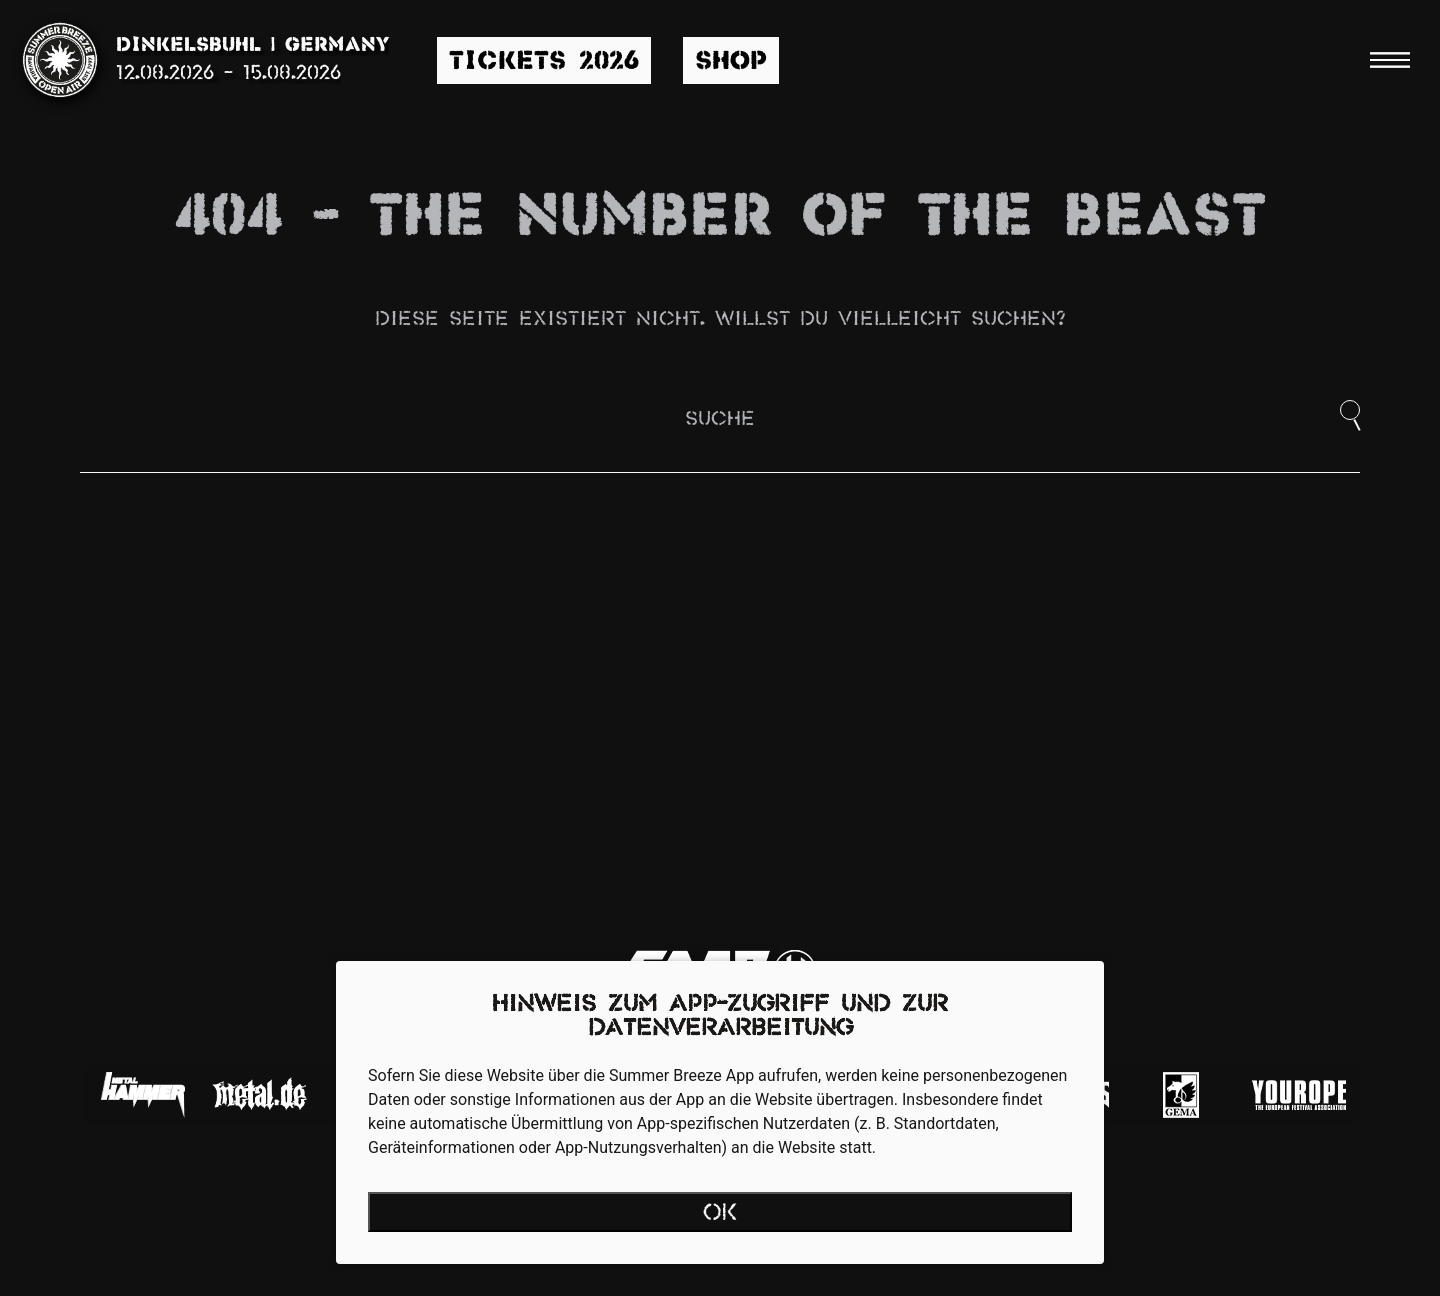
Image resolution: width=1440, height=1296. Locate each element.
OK (720, 1214)
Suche (720, 420)
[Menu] (1390, 60)
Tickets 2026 (544, 62)
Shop (731, 62)
